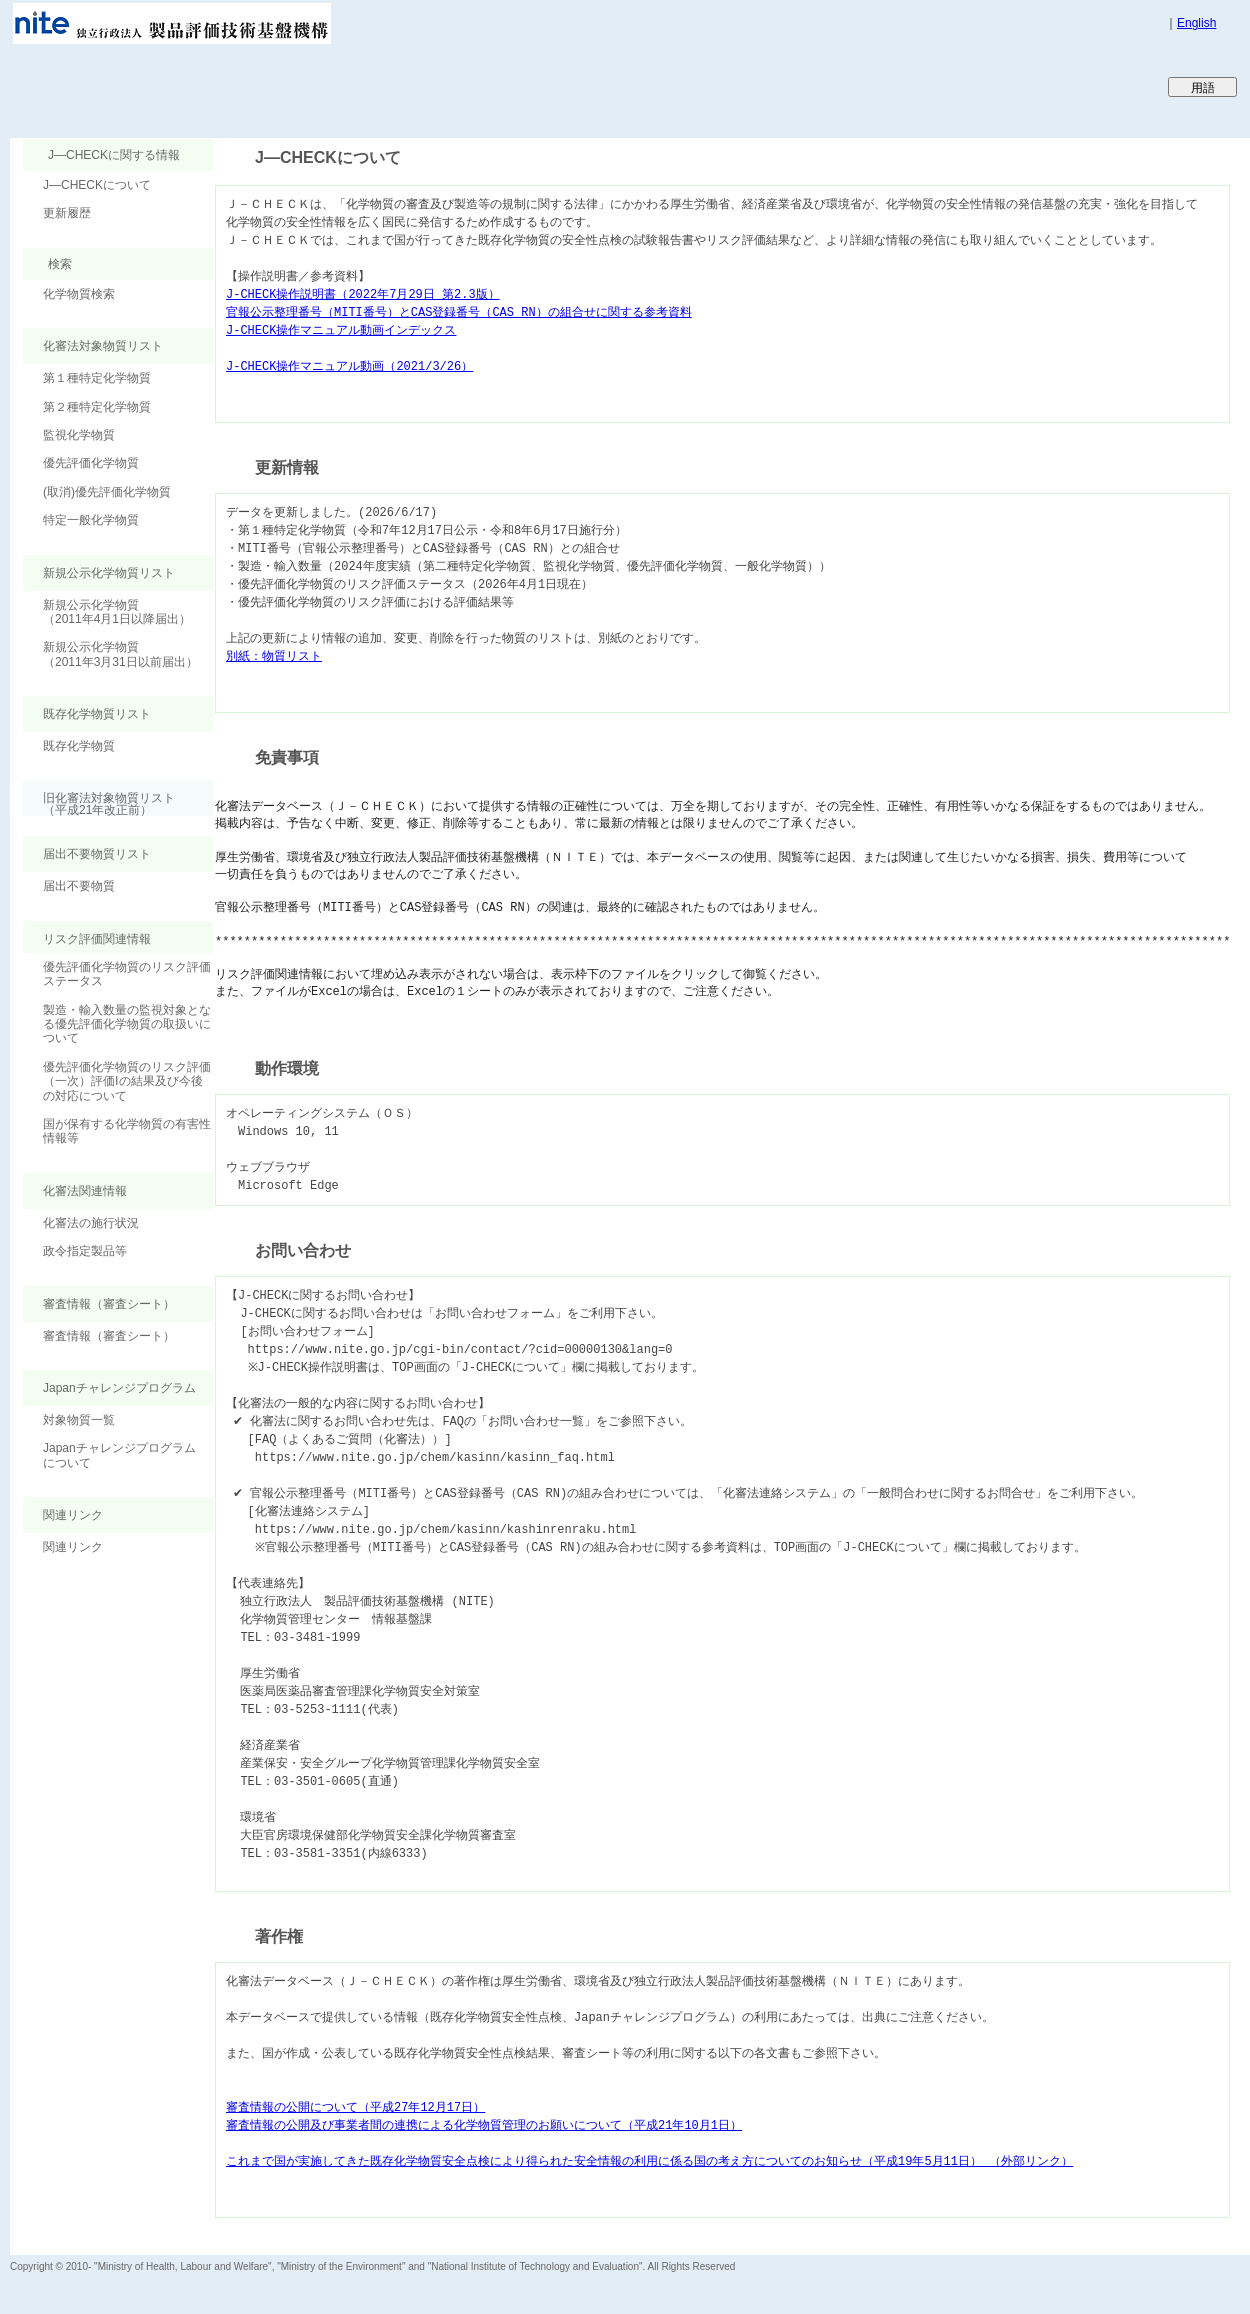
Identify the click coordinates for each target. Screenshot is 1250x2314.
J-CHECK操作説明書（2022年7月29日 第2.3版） (363, 294)
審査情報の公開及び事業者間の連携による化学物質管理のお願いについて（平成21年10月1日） (484, 2125)
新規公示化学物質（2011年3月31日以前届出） (120, 654)
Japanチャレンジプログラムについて (119, 1455)
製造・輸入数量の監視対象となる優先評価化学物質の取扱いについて (127, 1024)
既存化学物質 (79, 746)
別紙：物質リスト (274, 656)
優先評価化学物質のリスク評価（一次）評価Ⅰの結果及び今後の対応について (127, 1081)
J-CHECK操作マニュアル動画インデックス (341, 330)
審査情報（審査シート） (109, 1336)
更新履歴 (67, 213)
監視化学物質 (79, 435)
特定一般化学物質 (91, 520)
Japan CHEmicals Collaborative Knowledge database (252, 86)
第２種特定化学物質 (97, 407)
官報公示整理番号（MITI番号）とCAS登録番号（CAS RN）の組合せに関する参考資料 (459, 312)
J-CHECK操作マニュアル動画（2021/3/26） (349, 366)
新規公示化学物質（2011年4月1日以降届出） (117, 612)
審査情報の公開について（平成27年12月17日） (355, 2107)
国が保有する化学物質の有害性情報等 (127, 1131)
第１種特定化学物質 (97, 378)
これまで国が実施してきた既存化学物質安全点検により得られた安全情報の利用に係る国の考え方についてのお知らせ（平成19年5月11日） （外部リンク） (649, 2161)
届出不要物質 (79, 886)
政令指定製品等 (85, 1251)
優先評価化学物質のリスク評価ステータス (127, 974)
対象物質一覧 (79, 1420)
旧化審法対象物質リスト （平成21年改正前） (99, 803)
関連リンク (73, 1547)
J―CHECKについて (97, 185)
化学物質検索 (79, 294)
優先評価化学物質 (91, 463)
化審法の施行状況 (91, 1223)
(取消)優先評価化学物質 (107, 492)
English (1196, 23)
